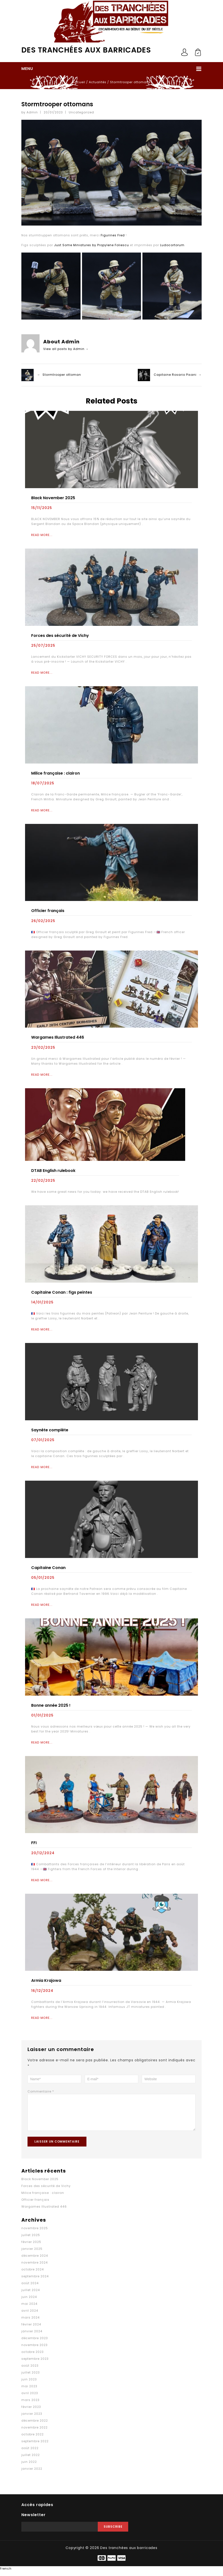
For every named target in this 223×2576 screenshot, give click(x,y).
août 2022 (30, 2453)
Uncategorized (81, 112)
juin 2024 (29, 2302)
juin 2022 (29, 2467)
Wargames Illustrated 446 (44, 2211)
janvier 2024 (31, 2336)
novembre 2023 (34, 2350)
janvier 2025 (31, 2254)
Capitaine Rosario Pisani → (178, 375)
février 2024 (31, 2329)
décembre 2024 (34, 2260)
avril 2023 (29, 2398)
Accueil (78, 82)
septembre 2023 (35, 2363)
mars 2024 (30, 2322)
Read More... (42, 535)
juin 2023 (29, 2384)
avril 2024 (29, 2315)
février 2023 (31, 2412)
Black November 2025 (39, 2184)
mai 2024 (29, 2309)
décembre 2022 (34, 2425)
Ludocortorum (172, 245)
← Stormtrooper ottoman (59, 375)
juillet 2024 (30, 2295)
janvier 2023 (31, 2418)
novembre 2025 (34, 2233)
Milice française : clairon (42, 2198)
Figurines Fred (113, 235)
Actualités (97, 82)
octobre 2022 (32, 2439)
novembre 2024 (34, 2267)
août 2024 (30, 2288)
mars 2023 (30, 2405)
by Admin (29, 112)
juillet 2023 (30, 2377)
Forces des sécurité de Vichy (46, 2191)
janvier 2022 (31, 2473)
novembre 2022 (34, 2432)
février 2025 (31, 2247)
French (6, 2573)
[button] (111, 2573)
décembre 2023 (34, 2343)
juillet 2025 (30, 2240)
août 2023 (30, 2370)
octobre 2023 (32, 2357)
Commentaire (41, 2091)
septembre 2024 (35, 2281)
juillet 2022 (30, 2460)
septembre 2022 (35, 2446)
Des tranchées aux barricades (86, 50)
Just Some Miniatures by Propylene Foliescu (91, 245)
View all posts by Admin (66, 349)
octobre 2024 (32, 2274)
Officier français (35, 2204)
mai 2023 (29, 2391)
